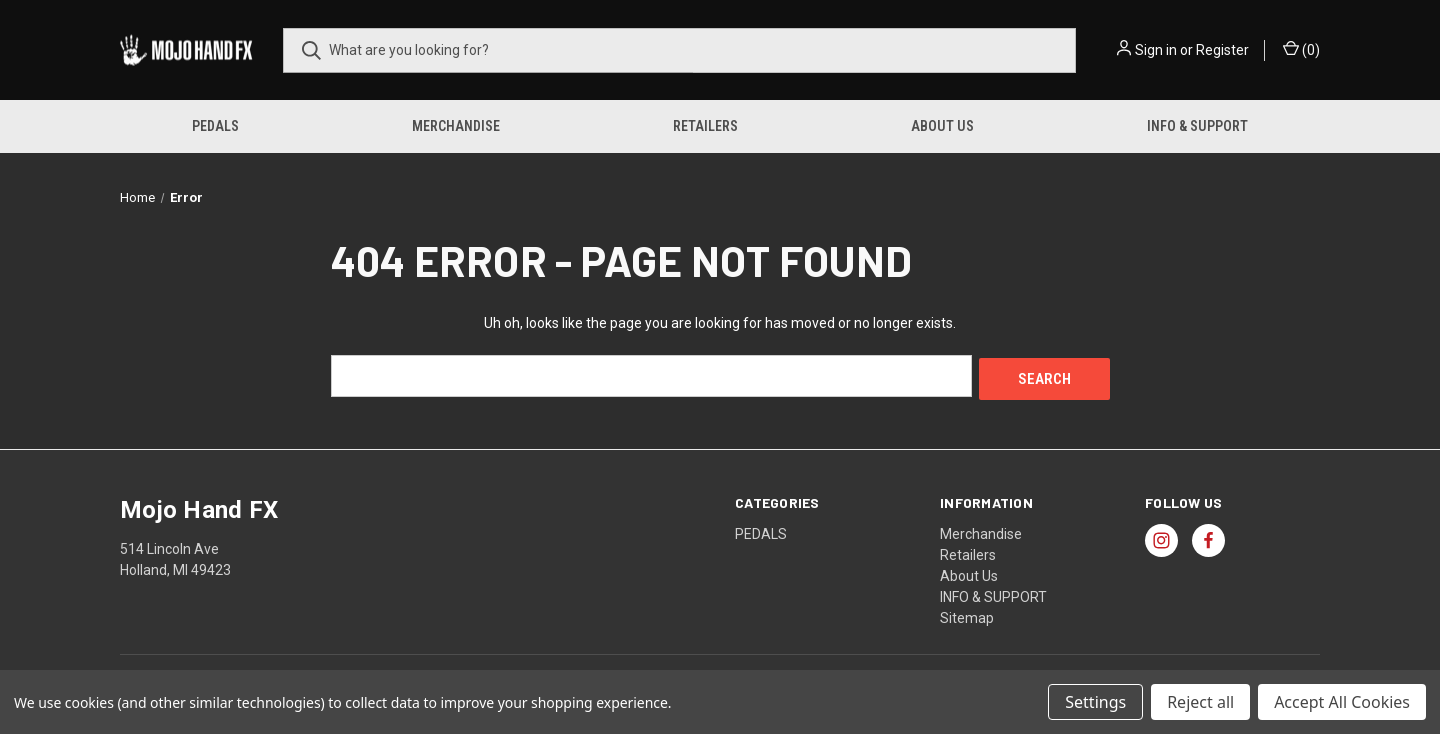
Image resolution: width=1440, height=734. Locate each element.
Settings (1095, 702)
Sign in (1156, 50)
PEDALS (215, 126)
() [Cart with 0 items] (1301, 49)
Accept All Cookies (1342, 702)
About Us (942, 126)
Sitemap (967, 614)
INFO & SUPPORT (1197, 126)
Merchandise (456, 126)
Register (1222, 50)
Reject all (1200, 702)
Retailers (705, 126)
